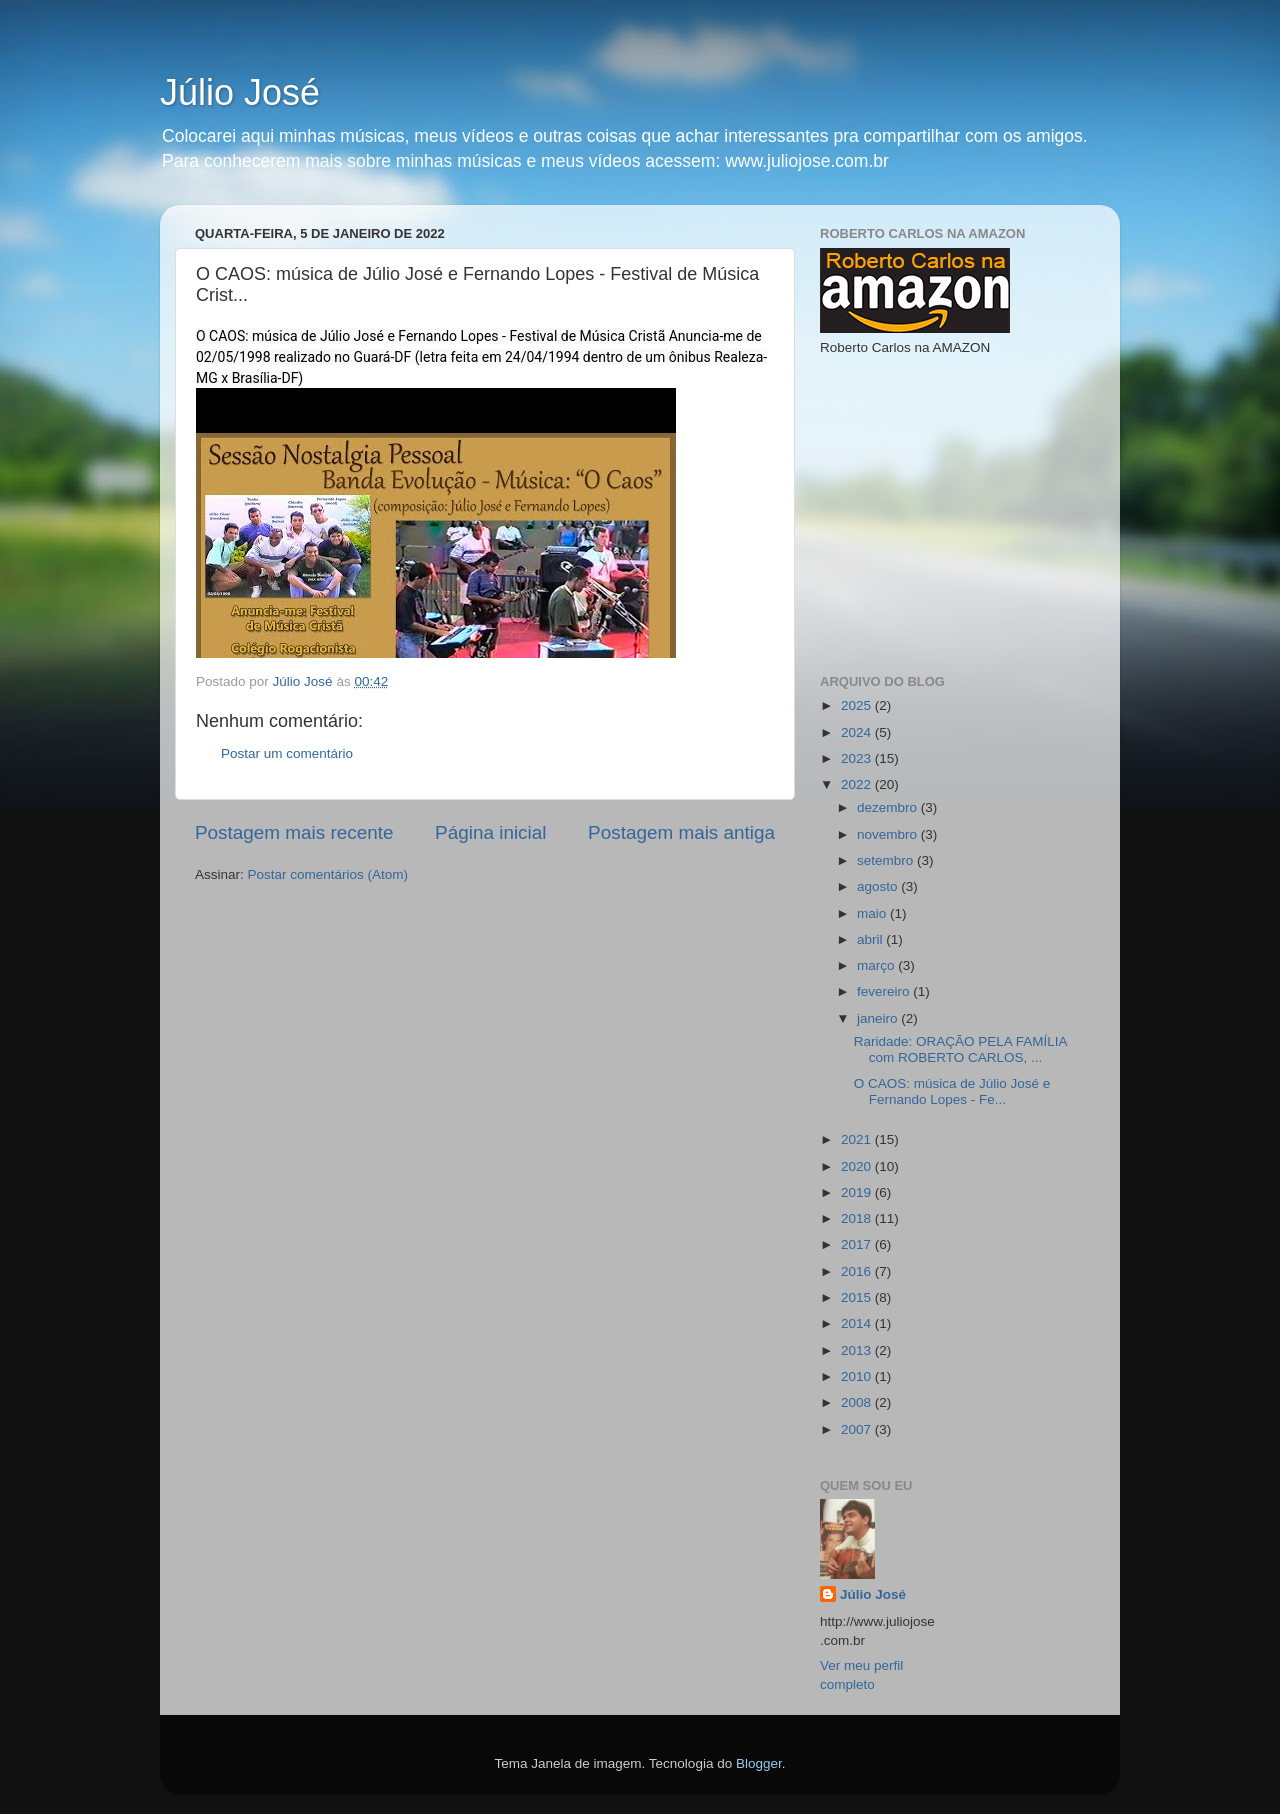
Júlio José (240, 92)
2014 (858, 1323)
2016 (858, 1271)
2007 (858, 1429)
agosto (879, 886)
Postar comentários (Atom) (328, 874)
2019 (858, 1192)
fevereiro (885, 991)
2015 (858, 1297)
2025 (858, 705)
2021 (858, 1139)
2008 (858, 1402)
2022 (858, 784)
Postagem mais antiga (681, 832)
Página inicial (490, 832)
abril (871, 939)
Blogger (759, 1763)
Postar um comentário (287, 753)
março (877, 965)
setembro (887, 860)
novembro (889, 834)
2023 (858, 758)
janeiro (879, 1018)
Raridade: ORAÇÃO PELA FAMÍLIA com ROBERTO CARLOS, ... (960, 1049)
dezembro (889, 807)
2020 (858, 1166)
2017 (858, 1244)
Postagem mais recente (294, 832)
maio (873, 913)
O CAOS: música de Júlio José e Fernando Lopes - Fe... (952, 1091)
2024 (858, 732)
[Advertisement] (970, 513)
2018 (858, 1218)
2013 (858, 1350)
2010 (858, 1376)
